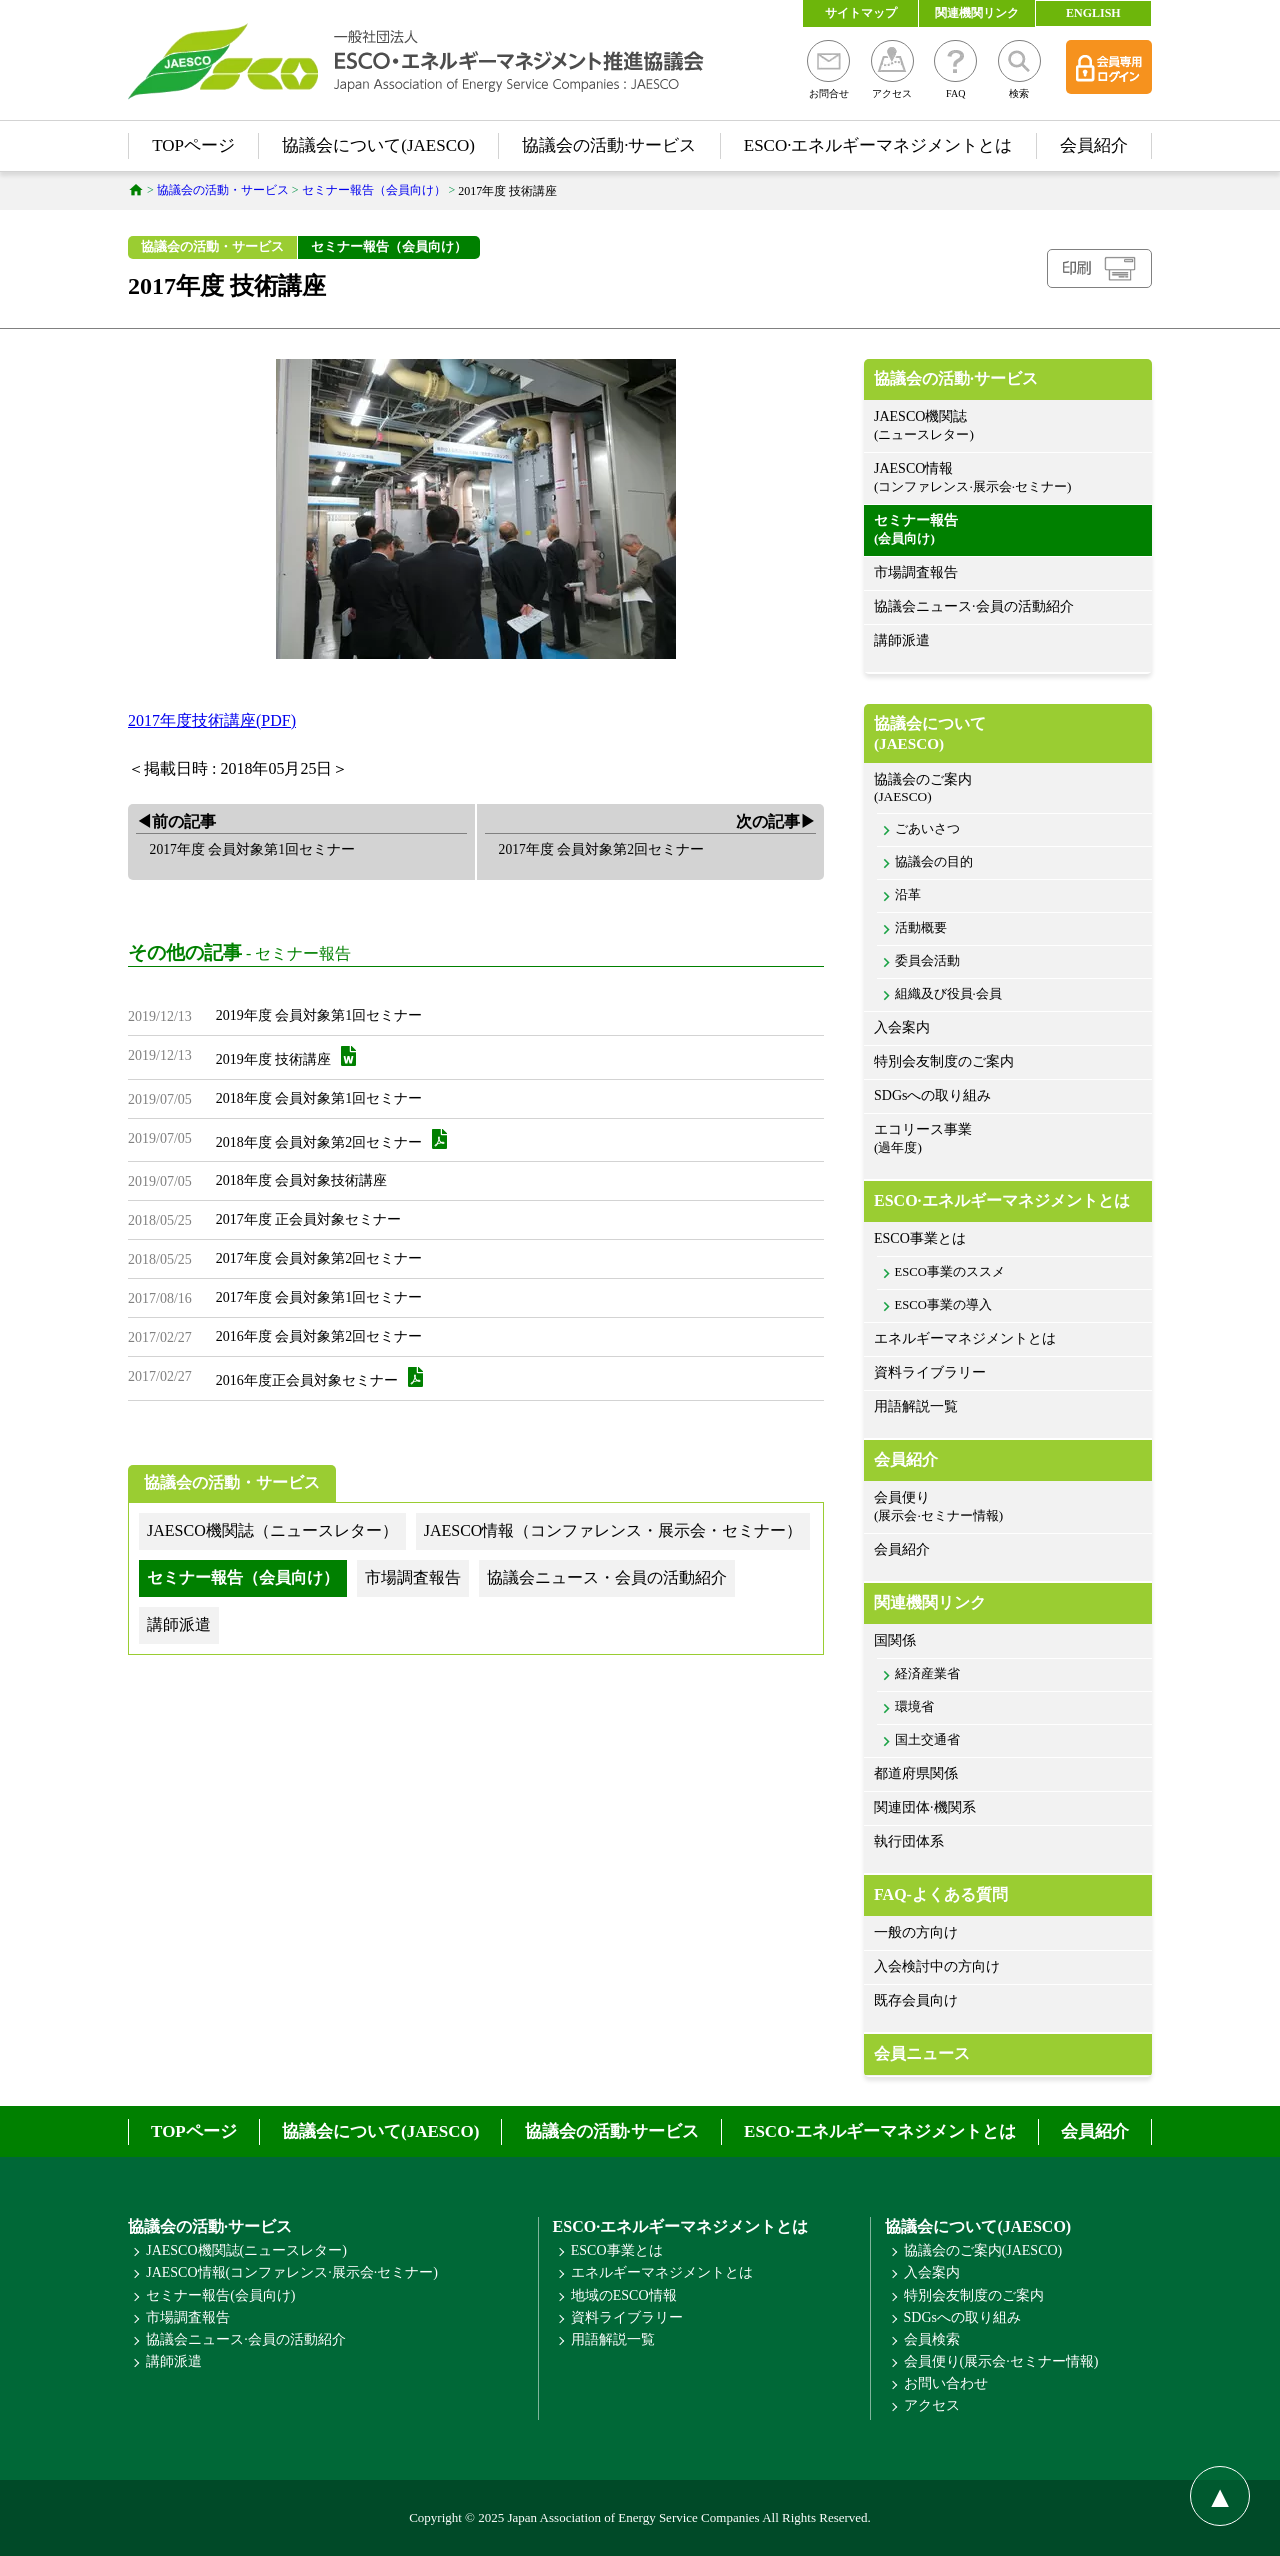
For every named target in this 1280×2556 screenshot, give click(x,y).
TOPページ (193, 145)
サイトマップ (861, 13)
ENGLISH (1093, 13)
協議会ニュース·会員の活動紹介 (974, 606)
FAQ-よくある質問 (941, 1894)
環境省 (914, 1707)
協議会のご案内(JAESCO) (983, 2250)
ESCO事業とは (920, 1238)
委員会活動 (927, 961)
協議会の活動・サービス (212, 246)
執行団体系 (909, 1841)
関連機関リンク (977, 13)
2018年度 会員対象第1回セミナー (319, 1098)
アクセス (892, 69)
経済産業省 (927, 1674)
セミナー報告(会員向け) (220, 2295)
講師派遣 (902, 640)
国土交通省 (927, 1740)
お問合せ (828, 69)
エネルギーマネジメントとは (965, 1338)
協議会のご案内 (1008, 788)
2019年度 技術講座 (286, 1056)
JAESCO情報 (1008, 478)
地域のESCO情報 (624, 2295)
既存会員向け (916, 2000)
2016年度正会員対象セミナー (319, 1377)
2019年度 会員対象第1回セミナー (319, 1015)
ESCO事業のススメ (950, 1272)
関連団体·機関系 (925, 1807)
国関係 (895, 1640)
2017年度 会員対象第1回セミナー (319, 1297)
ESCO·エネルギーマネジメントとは (878, 145)
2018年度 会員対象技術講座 (302, 1180)
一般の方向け (916, 1932)
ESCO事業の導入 (943, 1305)
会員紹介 (1094, 145)
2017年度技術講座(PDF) (212, 720)
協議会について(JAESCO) (378, 145)
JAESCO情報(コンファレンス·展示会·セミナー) (292, 2272)
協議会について (1008, 734)
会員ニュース (922, 2053)
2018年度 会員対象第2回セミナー (332, 1139)
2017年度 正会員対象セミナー (309, 1219)
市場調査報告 (916, 572)
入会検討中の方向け (937, 1966)
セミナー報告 (303, 954)
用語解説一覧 (916, 1406)
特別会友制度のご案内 (944, 1061)
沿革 (908, 895)
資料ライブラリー (930, 1372)
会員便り (1008, 1507)
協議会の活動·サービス (609, 145)
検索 (1019, 69)
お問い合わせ (946, 2383)
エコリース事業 (1008, 1139)
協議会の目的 (934, 862)
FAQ (955, 69)
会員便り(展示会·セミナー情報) (1001, 2361)
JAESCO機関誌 (1008, 426)
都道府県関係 (916, 1773)
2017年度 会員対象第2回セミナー (319, 1258)
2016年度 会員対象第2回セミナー (319, 1336)
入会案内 (902, 1027)
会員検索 (932, 2339)
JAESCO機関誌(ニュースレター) (246, 2250)
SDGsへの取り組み (932, 1095)
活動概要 (921, 928)
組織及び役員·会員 (948, 994)
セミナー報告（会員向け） (389, 246)
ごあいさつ (927, 829)
